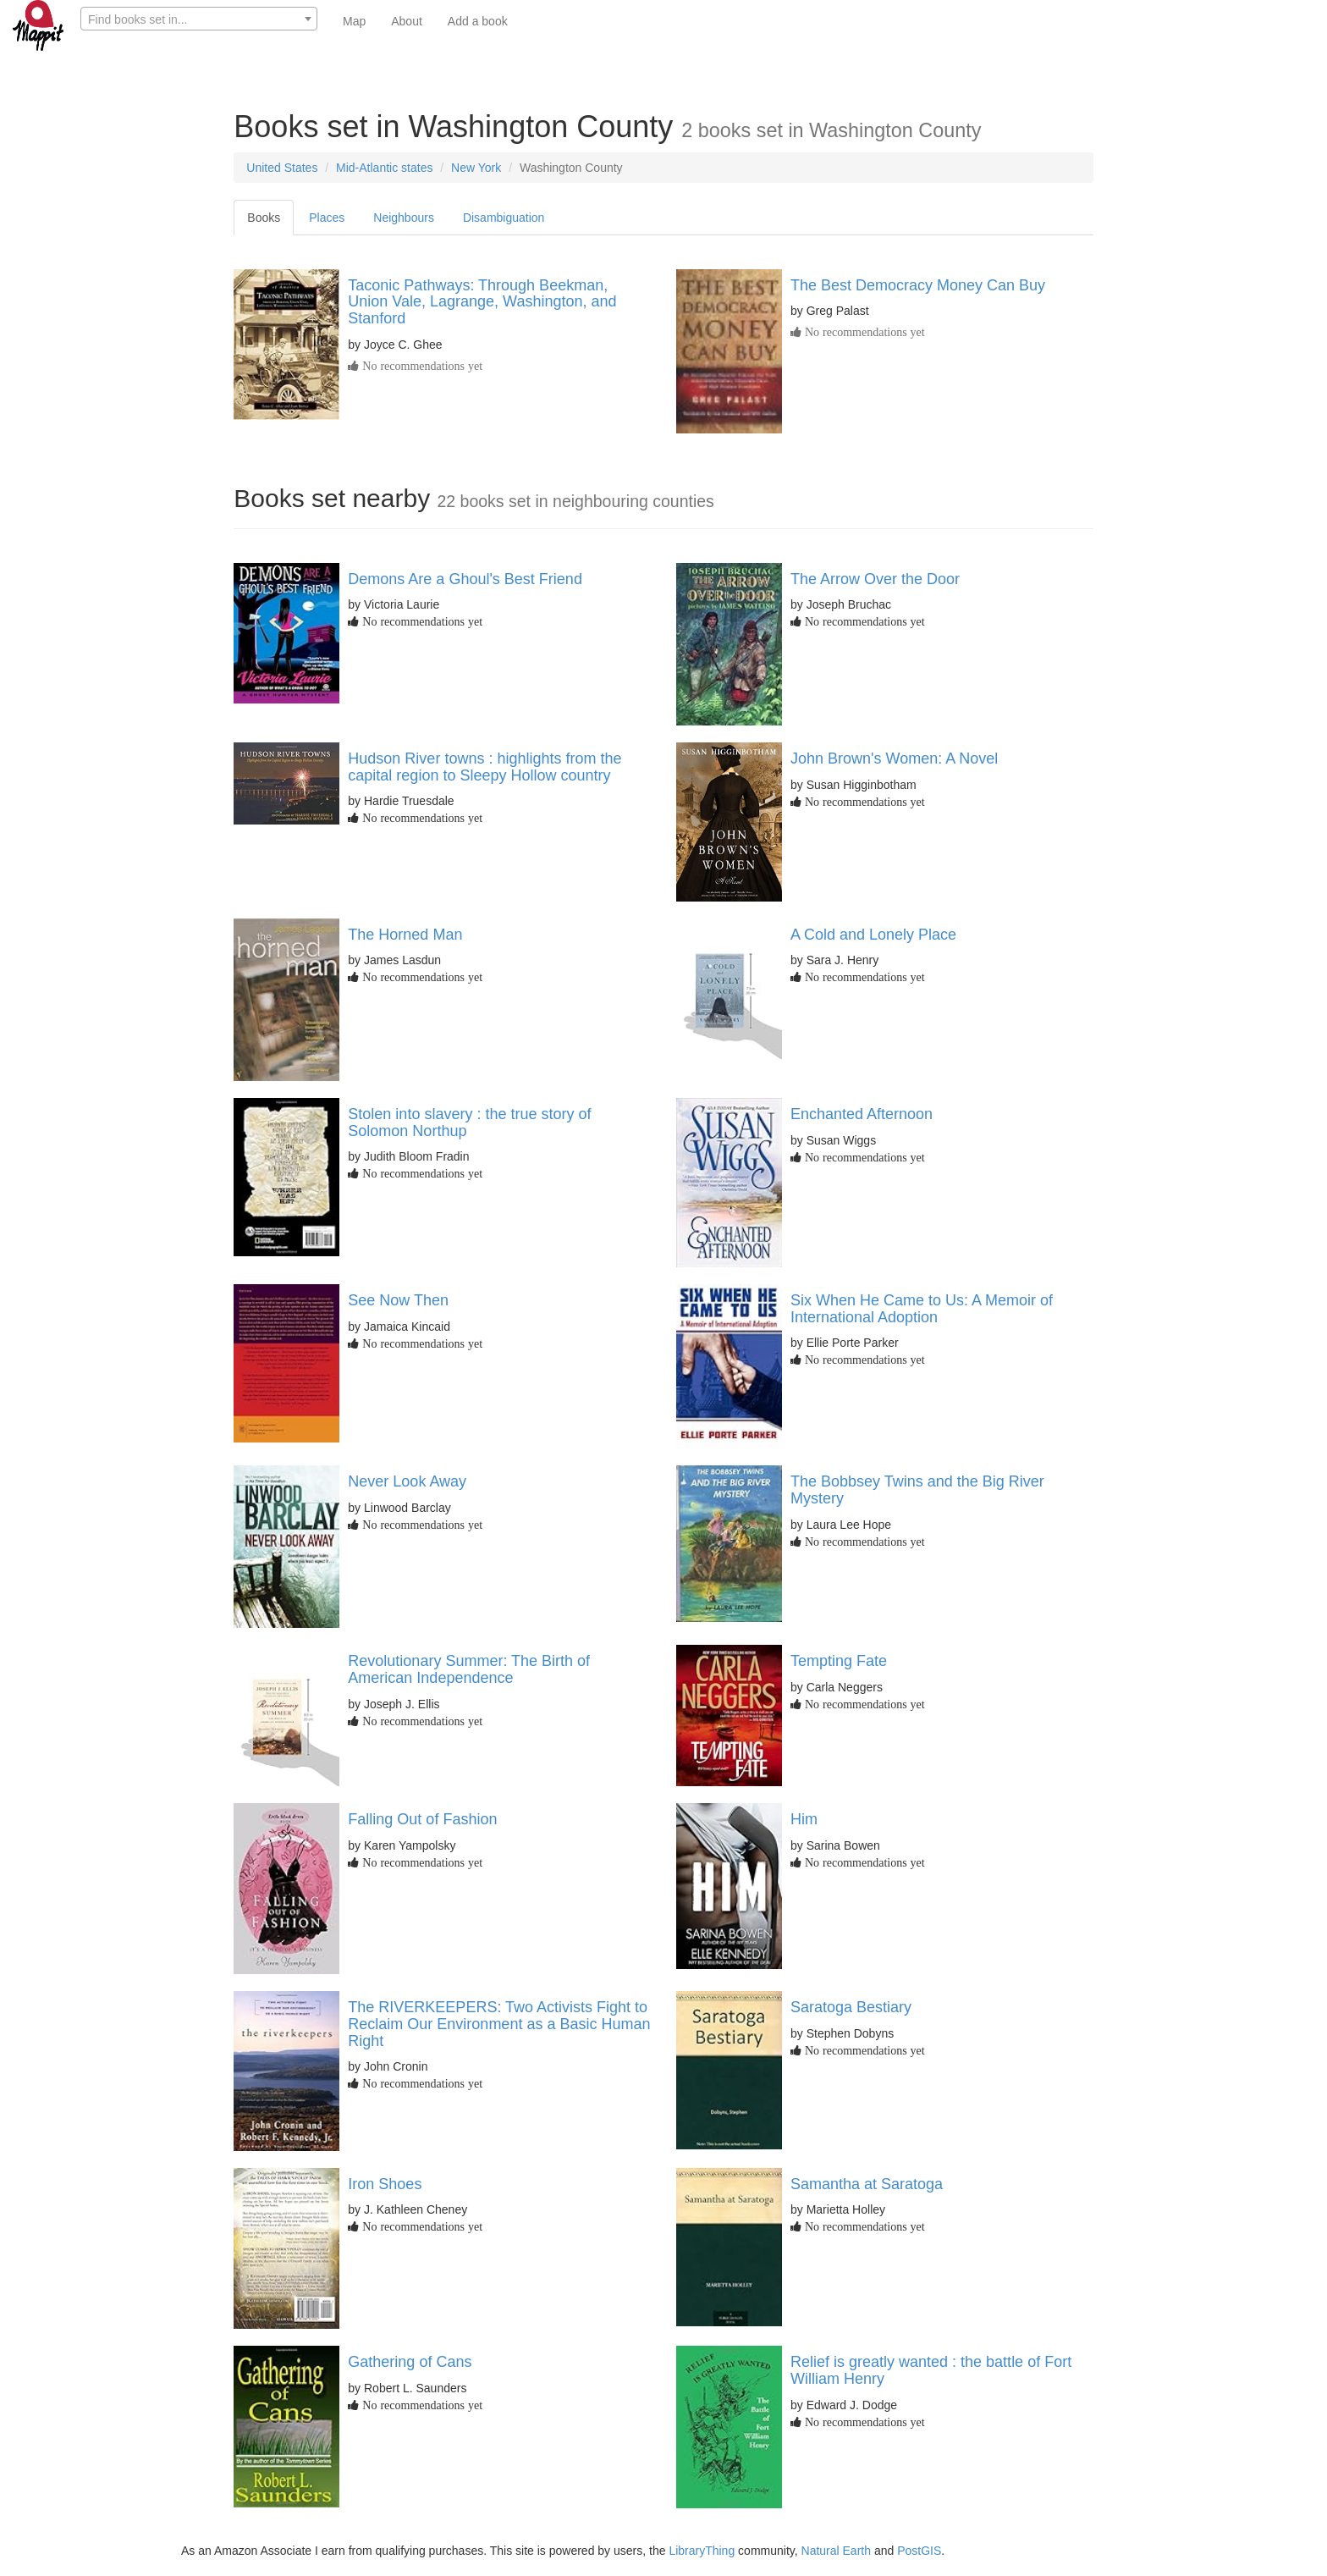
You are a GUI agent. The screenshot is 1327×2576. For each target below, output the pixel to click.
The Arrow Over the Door (875, 579)
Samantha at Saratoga (866, 2184)
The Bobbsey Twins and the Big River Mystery (917, 1490)
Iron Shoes (384, 2184)
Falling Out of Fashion (422, 1819)
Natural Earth (836, 2550)
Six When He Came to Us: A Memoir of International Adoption (921, 1309)
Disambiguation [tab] (504, 217)
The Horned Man (405, 934)
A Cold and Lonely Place (873, 934)
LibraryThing (702, 2550)
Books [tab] (263, 217)
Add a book (478, 21)
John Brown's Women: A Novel (894, 758)
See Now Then (398, 1300)
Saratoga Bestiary (850, 2007)
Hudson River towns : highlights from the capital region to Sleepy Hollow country (484, 767)
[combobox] (198, 18)
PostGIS (919, 2550)
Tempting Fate (838, 1660)
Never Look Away (407, 1481)
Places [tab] (326, 217)
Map (354, 21)
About (406, 21)
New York (476, 167)
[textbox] (199, 19)
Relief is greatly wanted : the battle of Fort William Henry (930, 2370)
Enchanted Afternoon (861, 1114)
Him (804, 1819)
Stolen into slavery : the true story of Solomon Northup (469, 1122)
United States (281, 167)
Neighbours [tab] (403, 217)
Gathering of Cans (409, 2361)
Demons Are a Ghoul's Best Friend (465, 579)
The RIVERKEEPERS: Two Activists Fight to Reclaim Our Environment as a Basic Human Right (499, 2024)
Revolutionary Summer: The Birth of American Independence (469, 1669)
